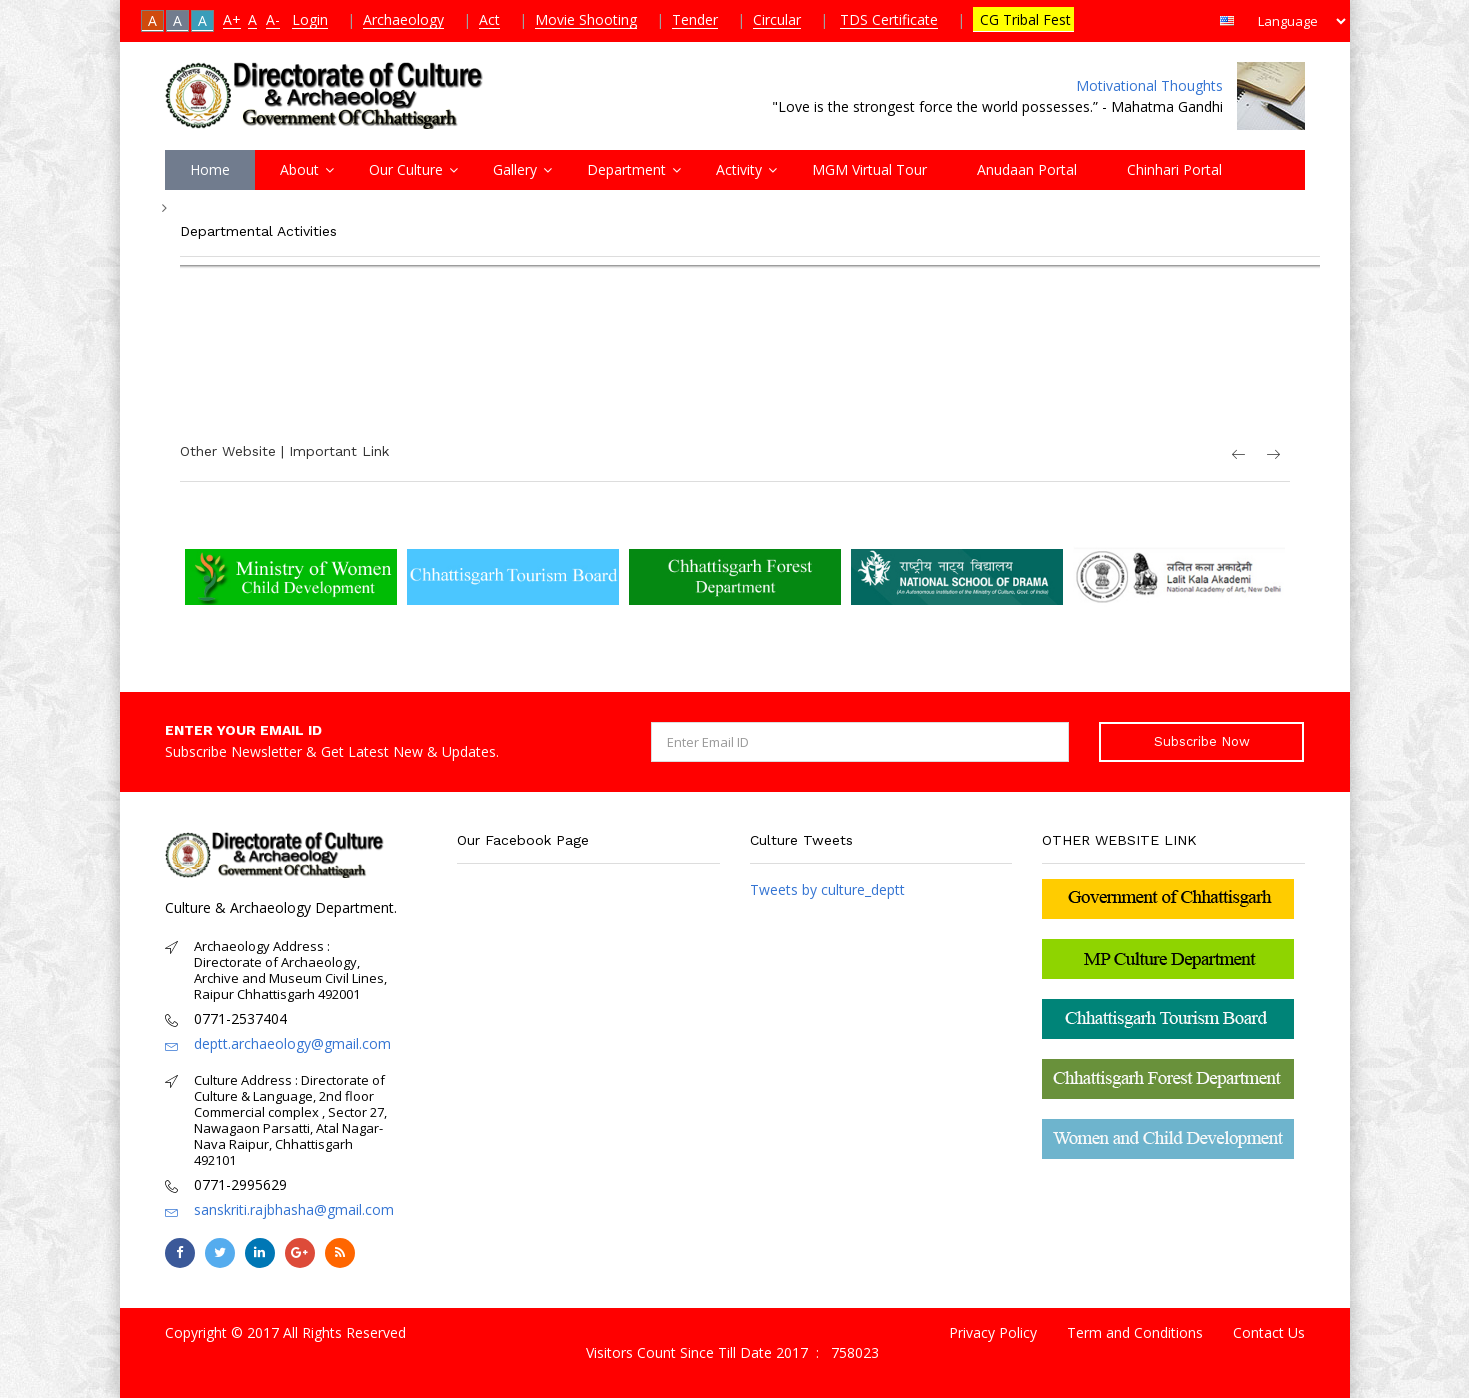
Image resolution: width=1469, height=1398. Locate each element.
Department (626, 169)
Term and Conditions (1135, 1332)
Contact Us (1269, 1332)
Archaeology (403, 19)
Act (489, 19)
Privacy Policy (993, 1332)
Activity (739, 169)
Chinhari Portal (1174, 169)
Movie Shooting (586, 19)
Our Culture (406, 169)
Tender (695, 19)
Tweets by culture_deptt (827, 889)
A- (273, 19)
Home (210, 169)
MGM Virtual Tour (869, 169)
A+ (232, 19)
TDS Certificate (889, 19)
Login (310, 19)
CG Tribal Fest (1023, 19)
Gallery (515, 169)
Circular (777, 19)
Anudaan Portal (1027, 169)
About (299, 169)
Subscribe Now (1202, 741)
